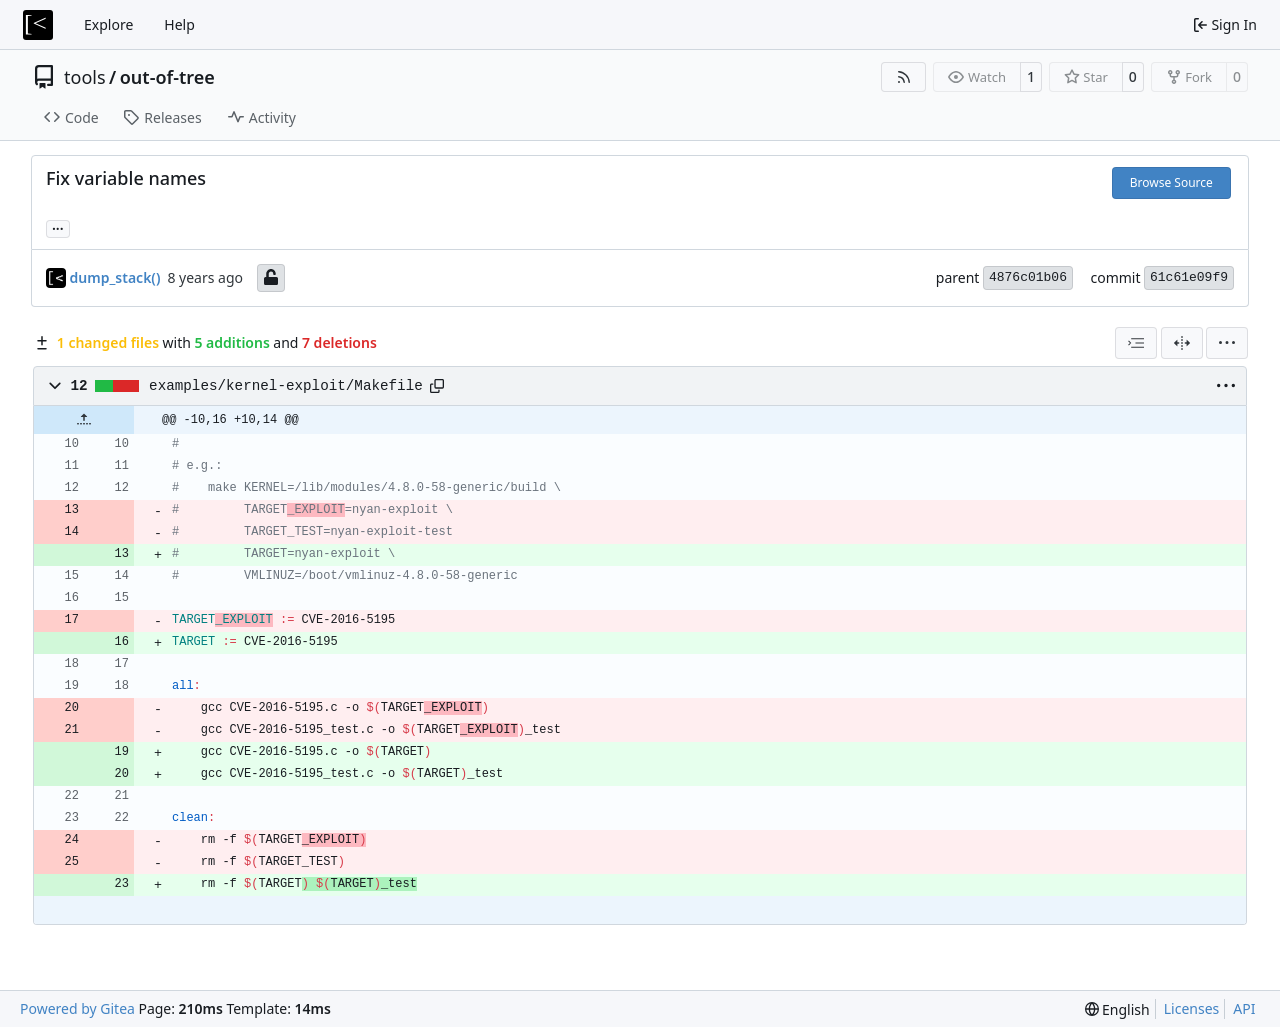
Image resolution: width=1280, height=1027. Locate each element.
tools (85, 77)
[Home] (38, 25)
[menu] (1227, 343)
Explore (108, 24)
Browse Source (1171, 182)
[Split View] (1182, 343)
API (1244, 1008)
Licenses (1192, 1008)
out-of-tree (167, 77)
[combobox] (1136, 343)
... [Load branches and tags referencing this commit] (58, 227)
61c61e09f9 (1189, 277)
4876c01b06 (1028, 277)
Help (179, 24)
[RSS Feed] (904, 77)
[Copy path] (437, 386)
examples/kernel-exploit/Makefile (286, 386)
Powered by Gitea (77, 1008)
